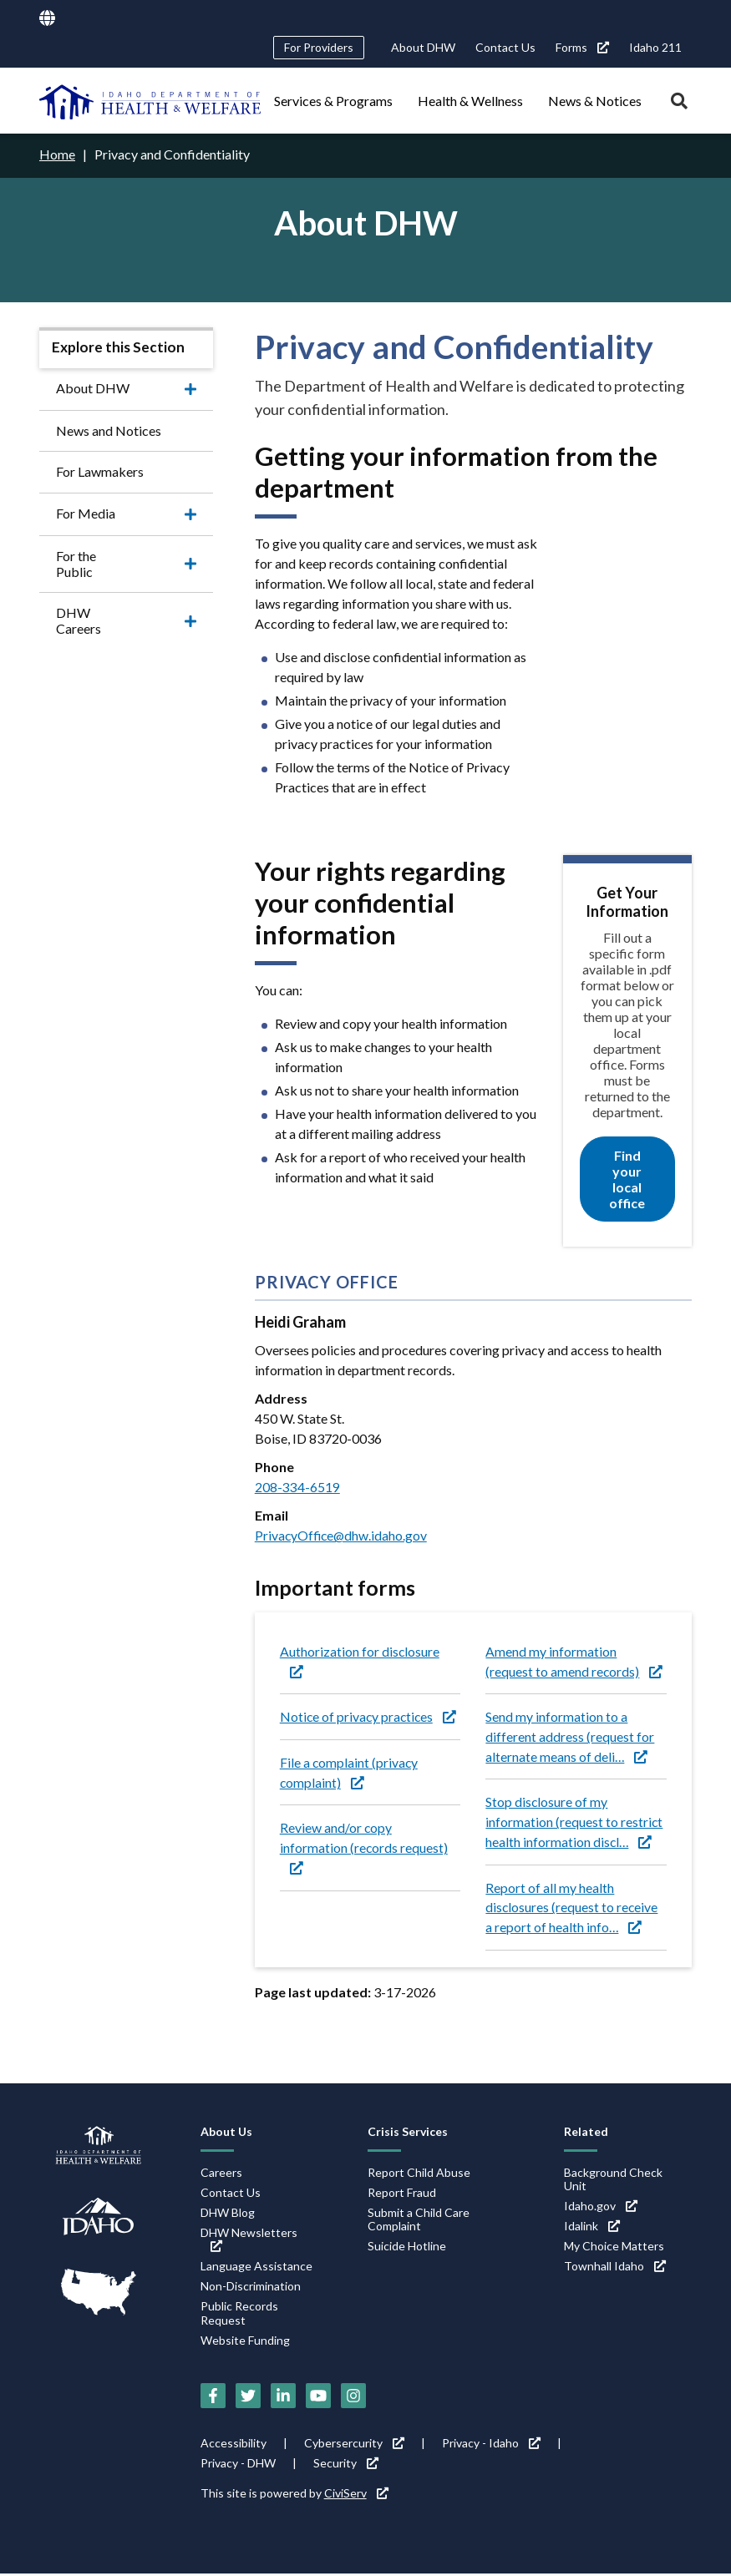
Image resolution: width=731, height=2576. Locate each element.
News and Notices (108, 430)
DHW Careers (97, 597)
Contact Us (505, 47)
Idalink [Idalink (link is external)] (592, 2228)
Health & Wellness (470, 101)
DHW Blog (228, 2214)
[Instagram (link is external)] (353, 2398)
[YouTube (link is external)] (318, 2398)
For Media (85, 512)
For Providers (318, 47)
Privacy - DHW (238, 2465)
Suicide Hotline (407, 2248)
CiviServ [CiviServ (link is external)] (356, 2495)
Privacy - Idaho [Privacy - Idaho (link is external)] (491, 2445)
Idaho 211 (655, 47)
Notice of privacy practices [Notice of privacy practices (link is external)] (369, 1716)
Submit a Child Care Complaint (419, 2221)
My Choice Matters (614, 2248)
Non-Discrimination (251, 2288)
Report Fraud (402, 2194)
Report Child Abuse (419, 2174)
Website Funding (245, 2342)
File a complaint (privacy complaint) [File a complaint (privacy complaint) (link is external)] (349, 1772)
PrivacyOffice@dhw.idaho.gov (342, 1534)
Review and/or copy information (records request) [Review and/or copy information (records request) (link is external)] (364, 1847)
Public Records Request (239, 2315)
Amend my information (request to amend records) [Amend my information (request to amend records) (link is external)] (574, 1660)
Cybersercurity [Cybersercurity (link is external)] (354, 2445)
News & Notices (595, 101)
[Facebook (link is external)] (213, 2398)
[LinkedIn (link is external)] (283, 2398)
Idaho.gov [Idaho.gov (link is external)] (600, 2208)
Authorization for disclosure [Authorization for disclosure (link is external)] (360, 1660)
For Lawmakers (100, 471)
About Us (226, 2133)
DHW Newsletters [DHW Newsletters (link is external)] (249, 2241)
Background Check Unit (613, 2181)
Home (57, 154)
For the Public (95, 555)
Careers (221, 2174)
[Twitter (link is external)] (248, 2398)
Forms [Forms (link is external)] (582, 47)
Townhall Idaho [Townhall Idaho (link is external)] (615, 2268)
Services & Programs (333, 101)
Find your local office (627, 1178)
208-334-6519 (297, 1486)
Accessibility (234, 2445)
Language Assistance (256, 2268)
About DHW (423, 47)
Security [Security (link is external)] (345, 2465)
